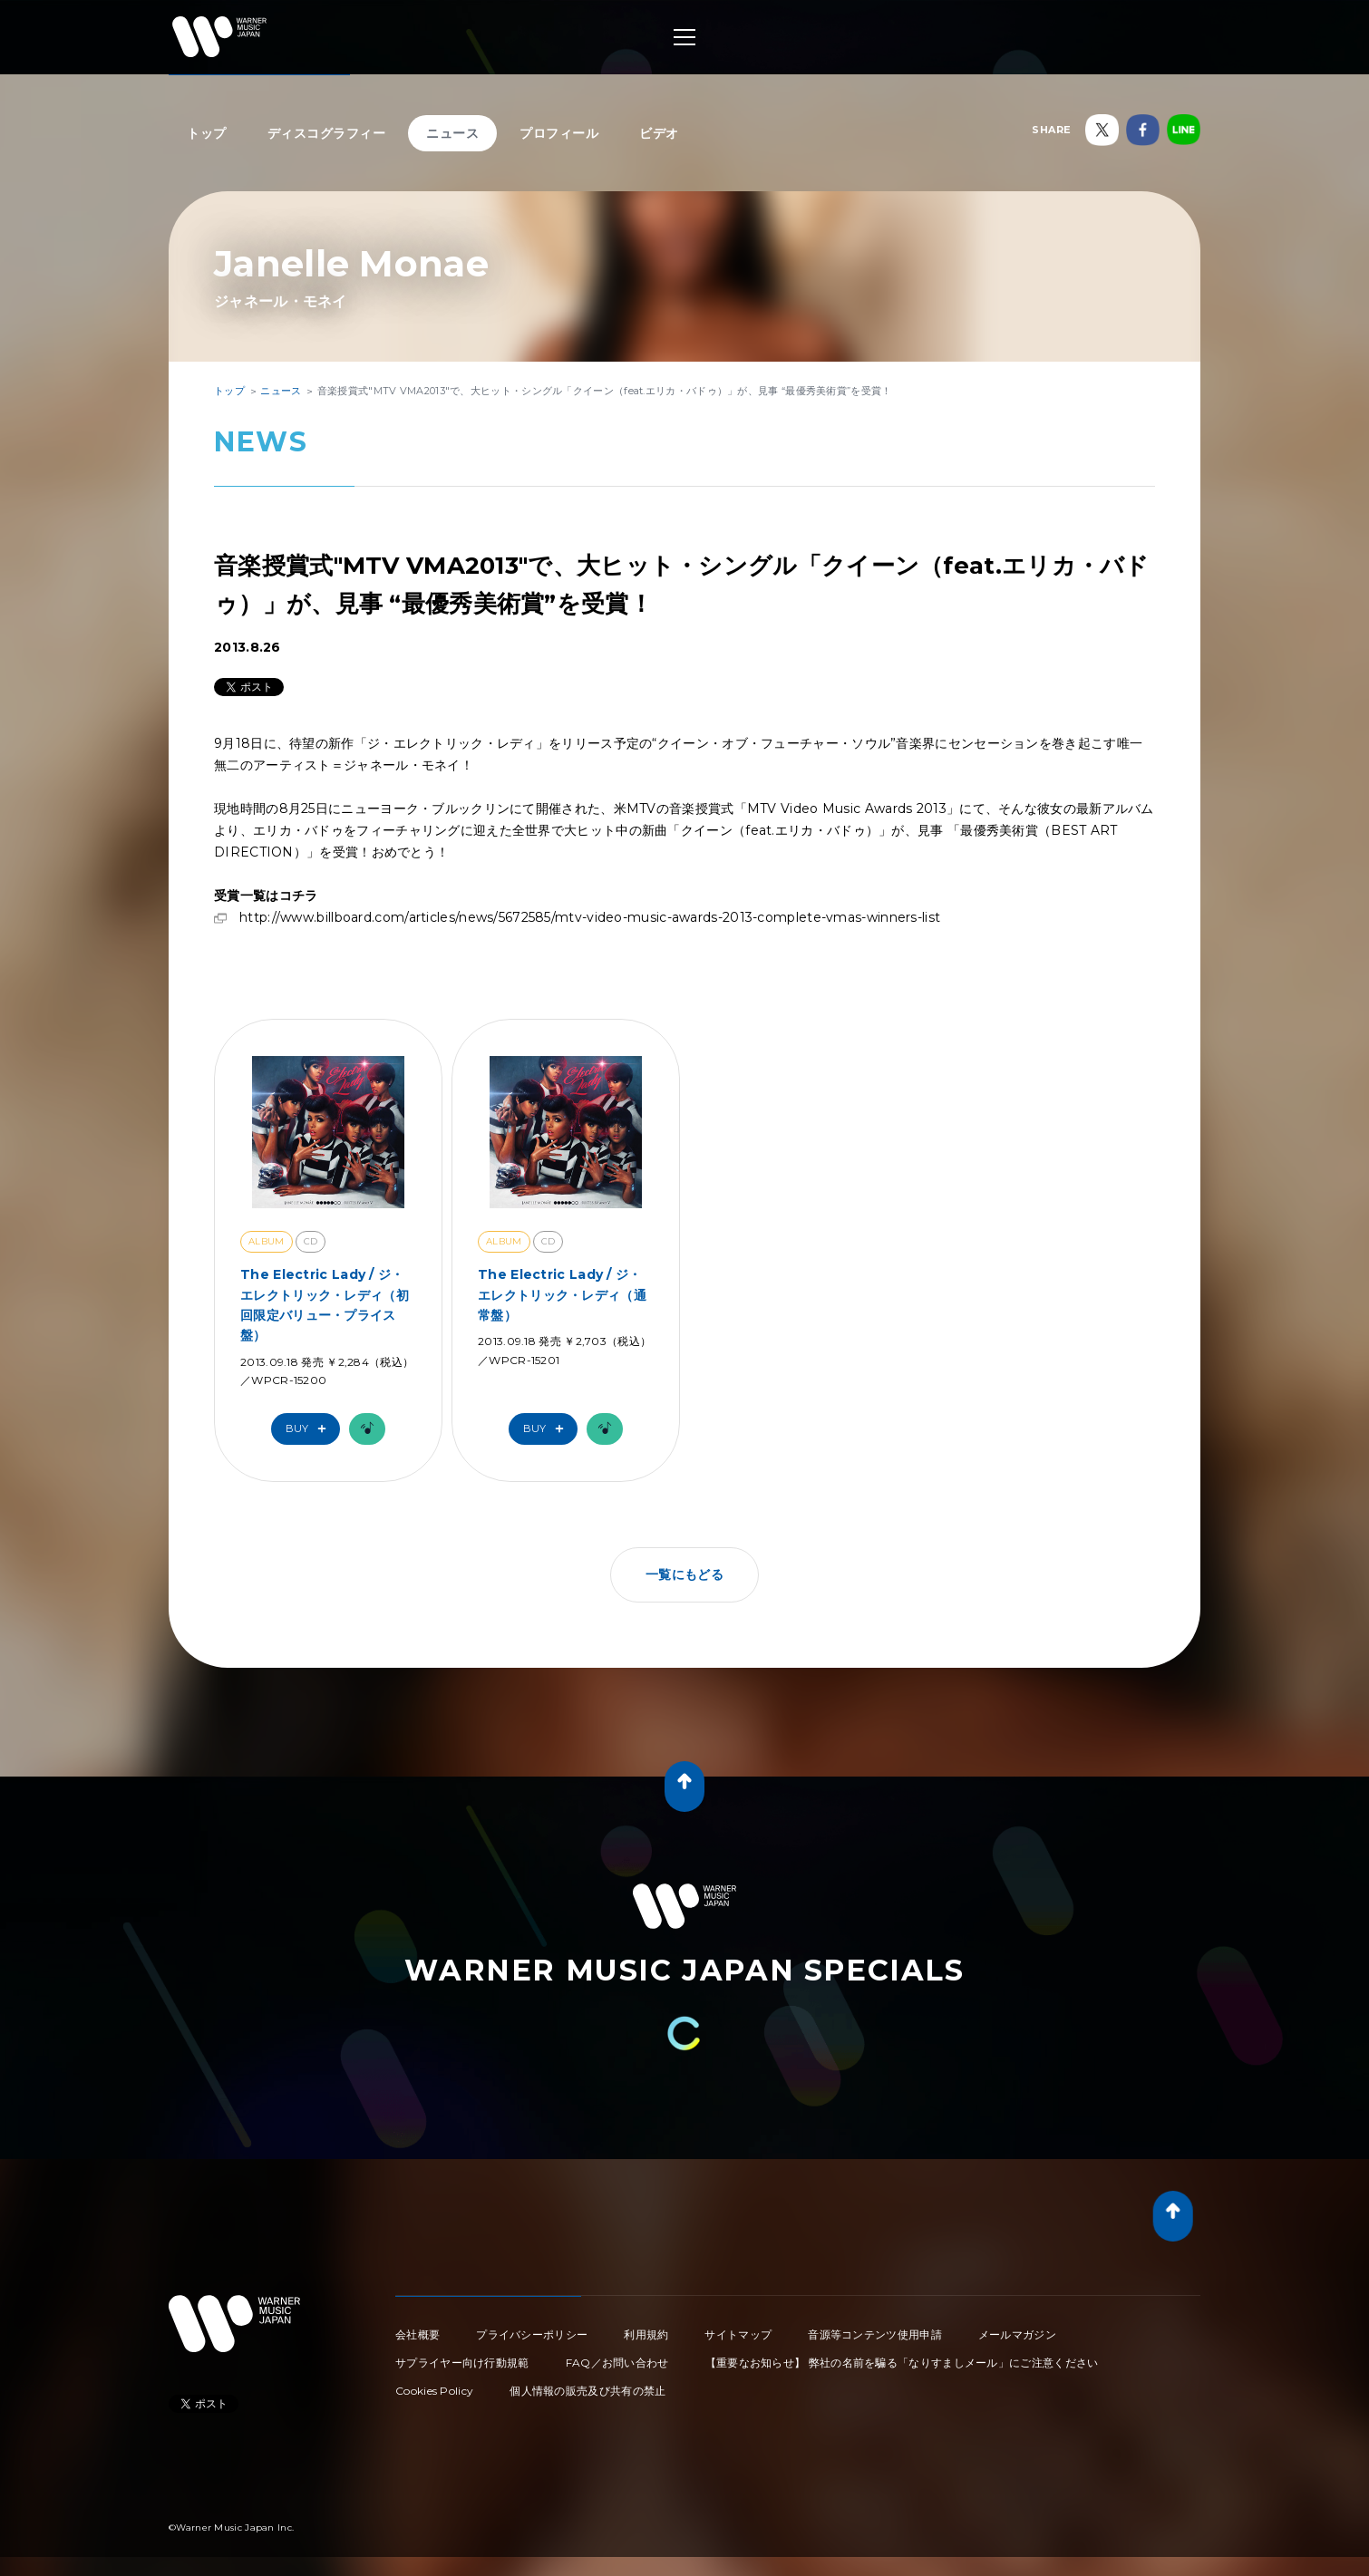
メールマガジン (1017, 2334)
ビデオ (659, 133)
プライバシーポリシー (531, 2334)
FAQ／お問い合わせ (617, 2362)
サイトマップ (738, 2334)
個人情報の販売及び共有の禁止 (587, 2390)
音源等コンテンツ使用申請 (875, 2334)
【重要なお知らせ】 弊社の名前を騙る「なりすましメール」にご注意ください (902, 2362)
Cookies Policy (434, 2390)
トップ (207, 133)
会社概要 (417, 2334)
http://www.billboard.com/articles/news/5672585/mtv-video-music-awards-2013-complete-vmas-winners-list (589, 917)
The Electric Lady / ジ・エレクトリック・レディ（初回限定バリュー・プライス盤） (324, 1304)
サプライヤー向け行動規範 (462, 2362)
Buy (310, 1429)
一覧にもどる (684, 1574)
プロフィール (558, 133)
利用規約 (646, 2334)
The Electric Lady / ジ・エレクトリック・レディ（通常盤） (562, 1294)
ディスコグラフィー (326, 133)
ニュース (452, 133)
